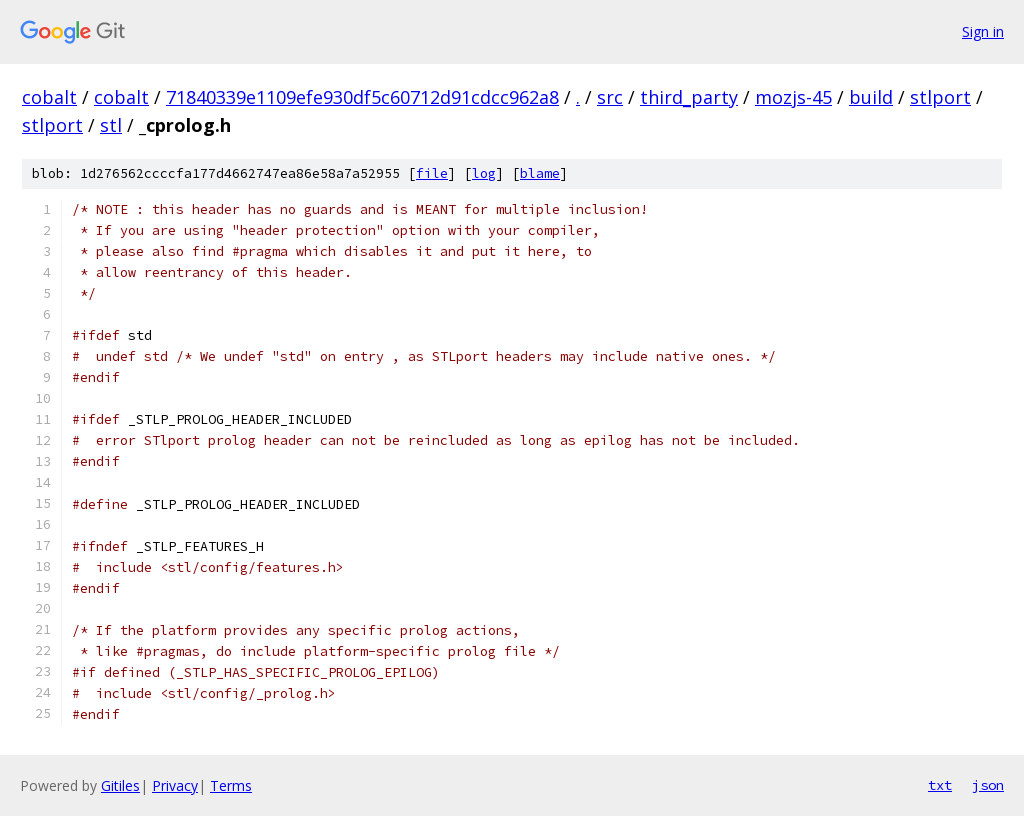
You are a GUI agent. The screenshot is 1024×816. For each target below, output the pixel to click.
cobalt (49, 97)
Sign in (983, 31)
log (484, 173)
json (988, 785)
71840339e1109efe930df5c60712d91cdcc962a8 (362, 97)
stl (111, 125)
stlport (940, 97)
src (610, 97)
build (871, 97)
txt (940, 785)
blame (540, 173)
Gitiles (120, 785)
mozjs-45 (793, 97)
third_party (689, 97)
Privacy (175, 785)
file (432, 173)
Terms (231, 785)
